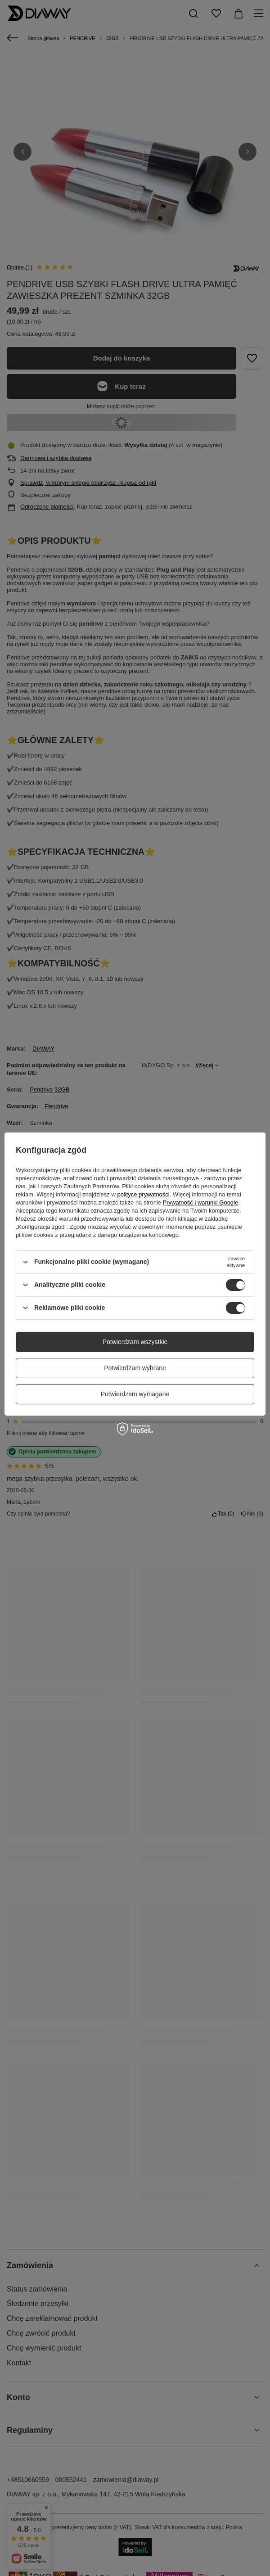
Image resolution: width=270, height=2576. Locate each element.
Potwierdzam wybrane (135, 1367)
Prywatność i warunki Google (200, 1202)
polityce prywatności (143, 1194)
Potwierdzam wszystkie (135, 1341)
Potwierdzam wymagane (135, 1394)
